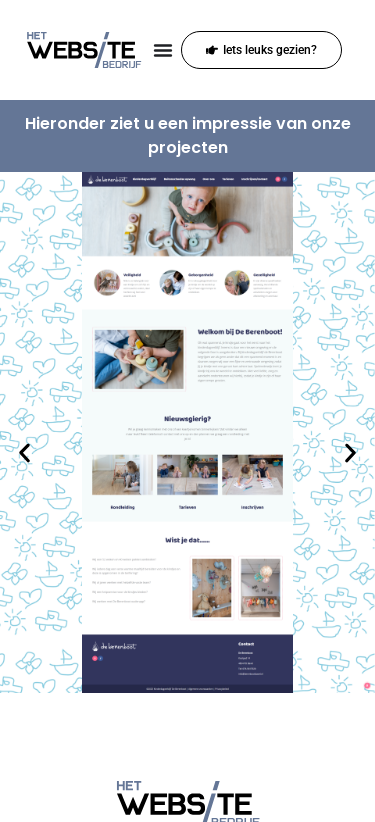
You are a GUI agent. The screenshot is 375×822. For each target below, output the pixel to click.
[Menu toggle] (163, 50)
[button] (24, 453)
